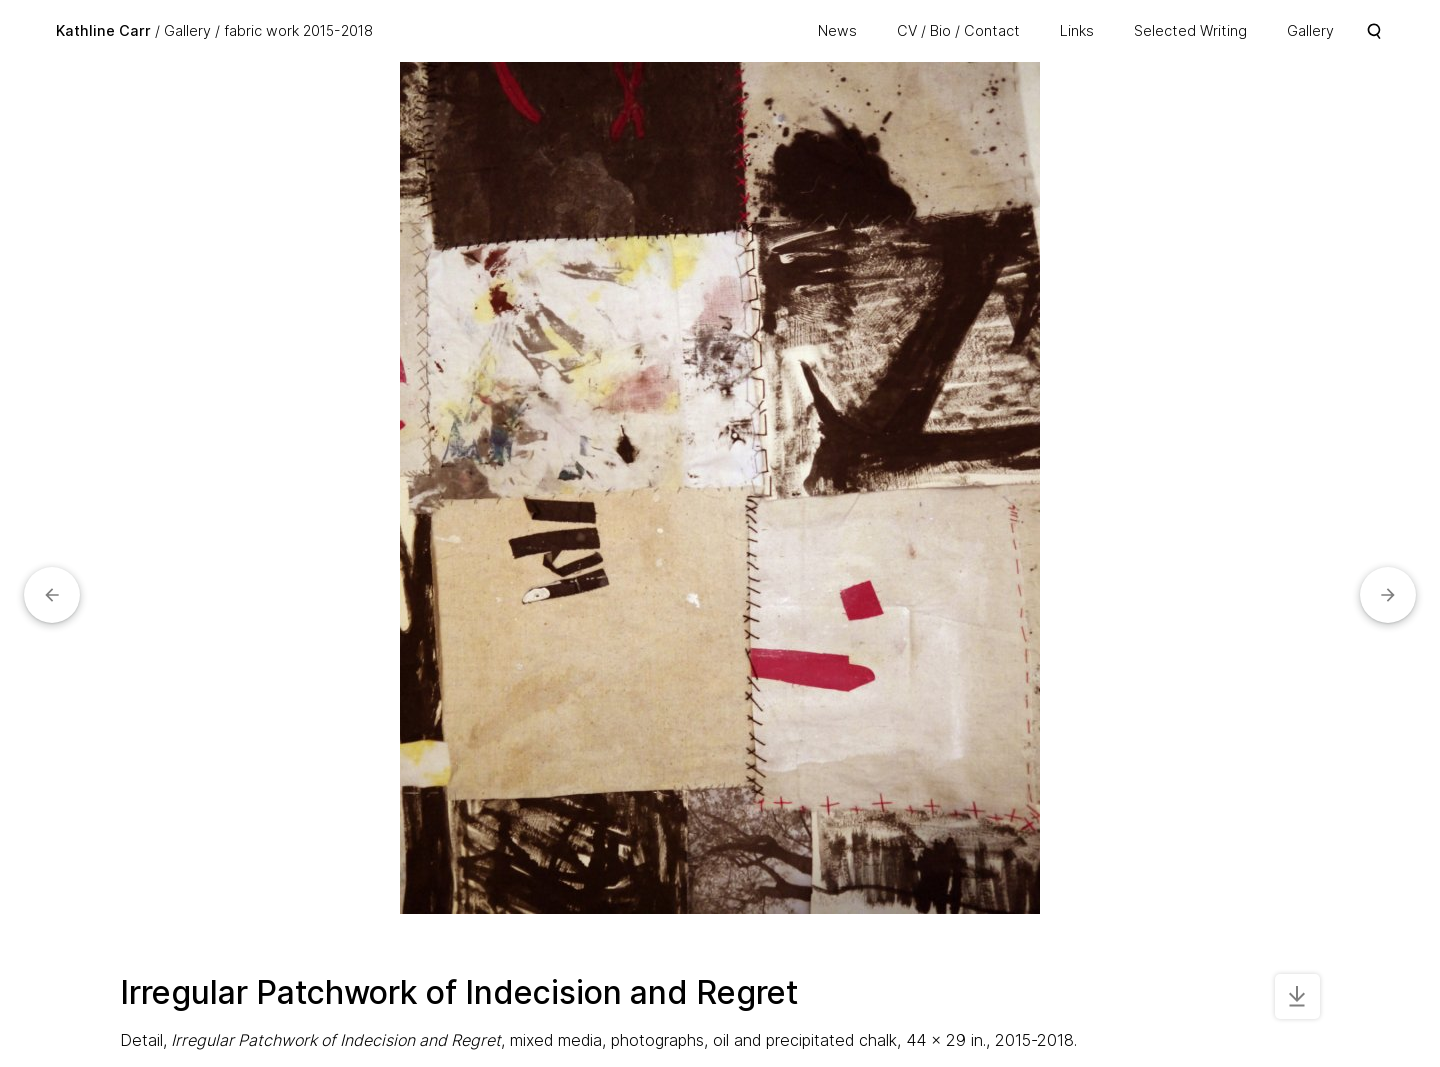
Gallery (187, 30)
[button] (52, 595)
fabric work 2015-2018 (298, 30)
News (837, 30)
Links (1077, 30)
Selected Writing (1190, 30)
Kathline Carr (103, 30)
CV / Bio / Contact (958, 30)
